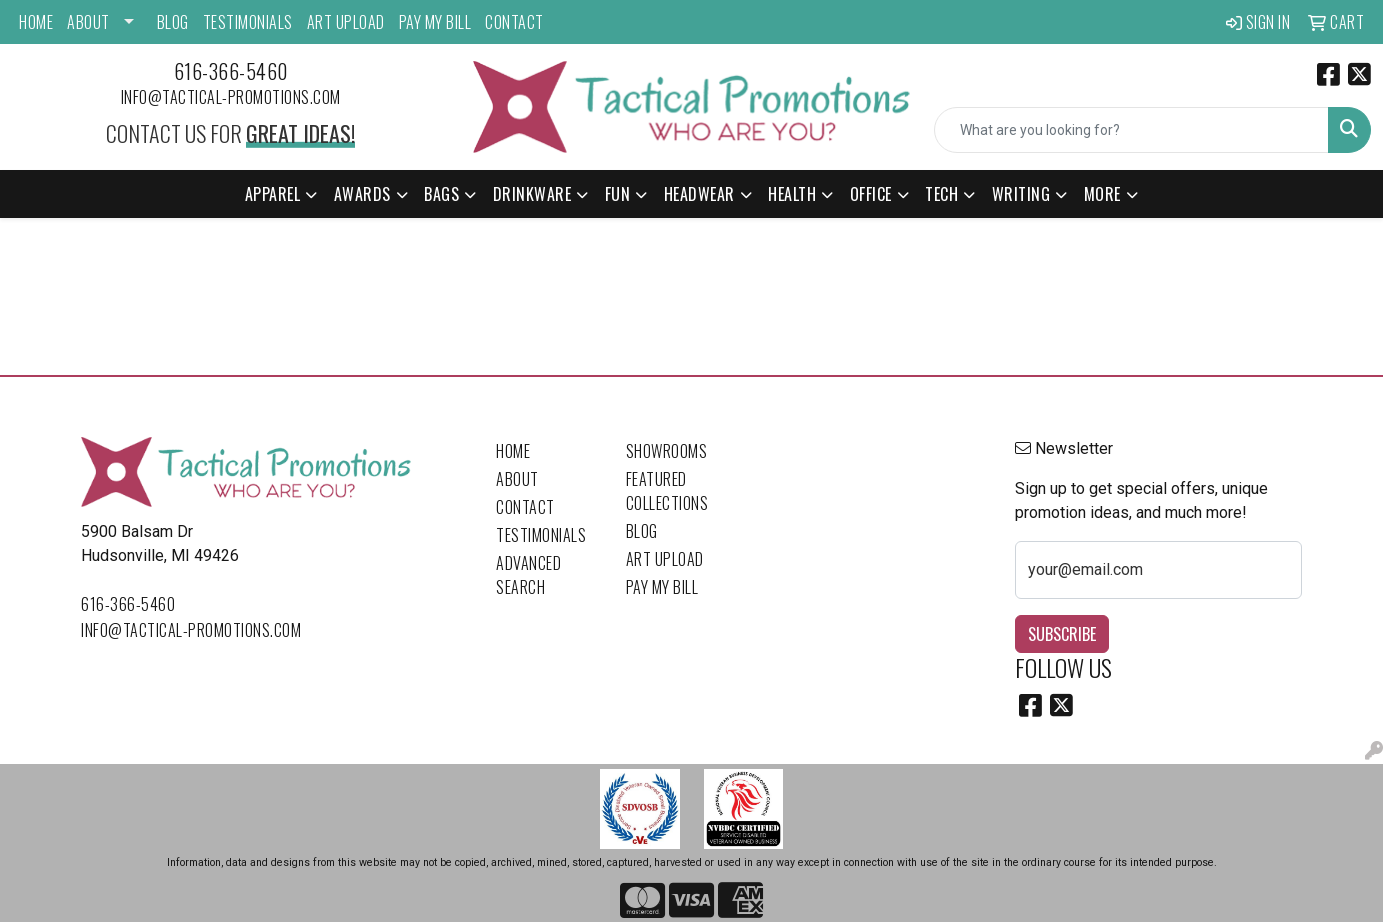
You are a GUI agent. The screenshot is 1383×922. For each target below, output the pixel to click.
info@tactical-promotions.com (231, 97)
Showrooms (667, 451)
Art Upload (346, 22)
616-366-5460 (231, 71)
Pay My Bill (435, 22)
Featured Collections (667, 491)
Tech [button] (941, 194)
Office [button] (871, 194)
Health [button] (792, 194)
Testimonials (248, 22)
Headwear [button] (699, 194)
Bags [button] (441, 194)
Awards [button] (362, 194)
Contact (514, 22)
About (88, 22)
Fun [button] (618, 194)
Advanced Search (528, 575)
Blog (173, 22)
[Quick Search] (1131, 130)
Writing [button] (1021, 194)
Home (36, 22)
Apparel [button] (273, 194)
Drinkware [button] (532, 194)
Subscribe (1062, 634)
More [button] (1102, 194)
